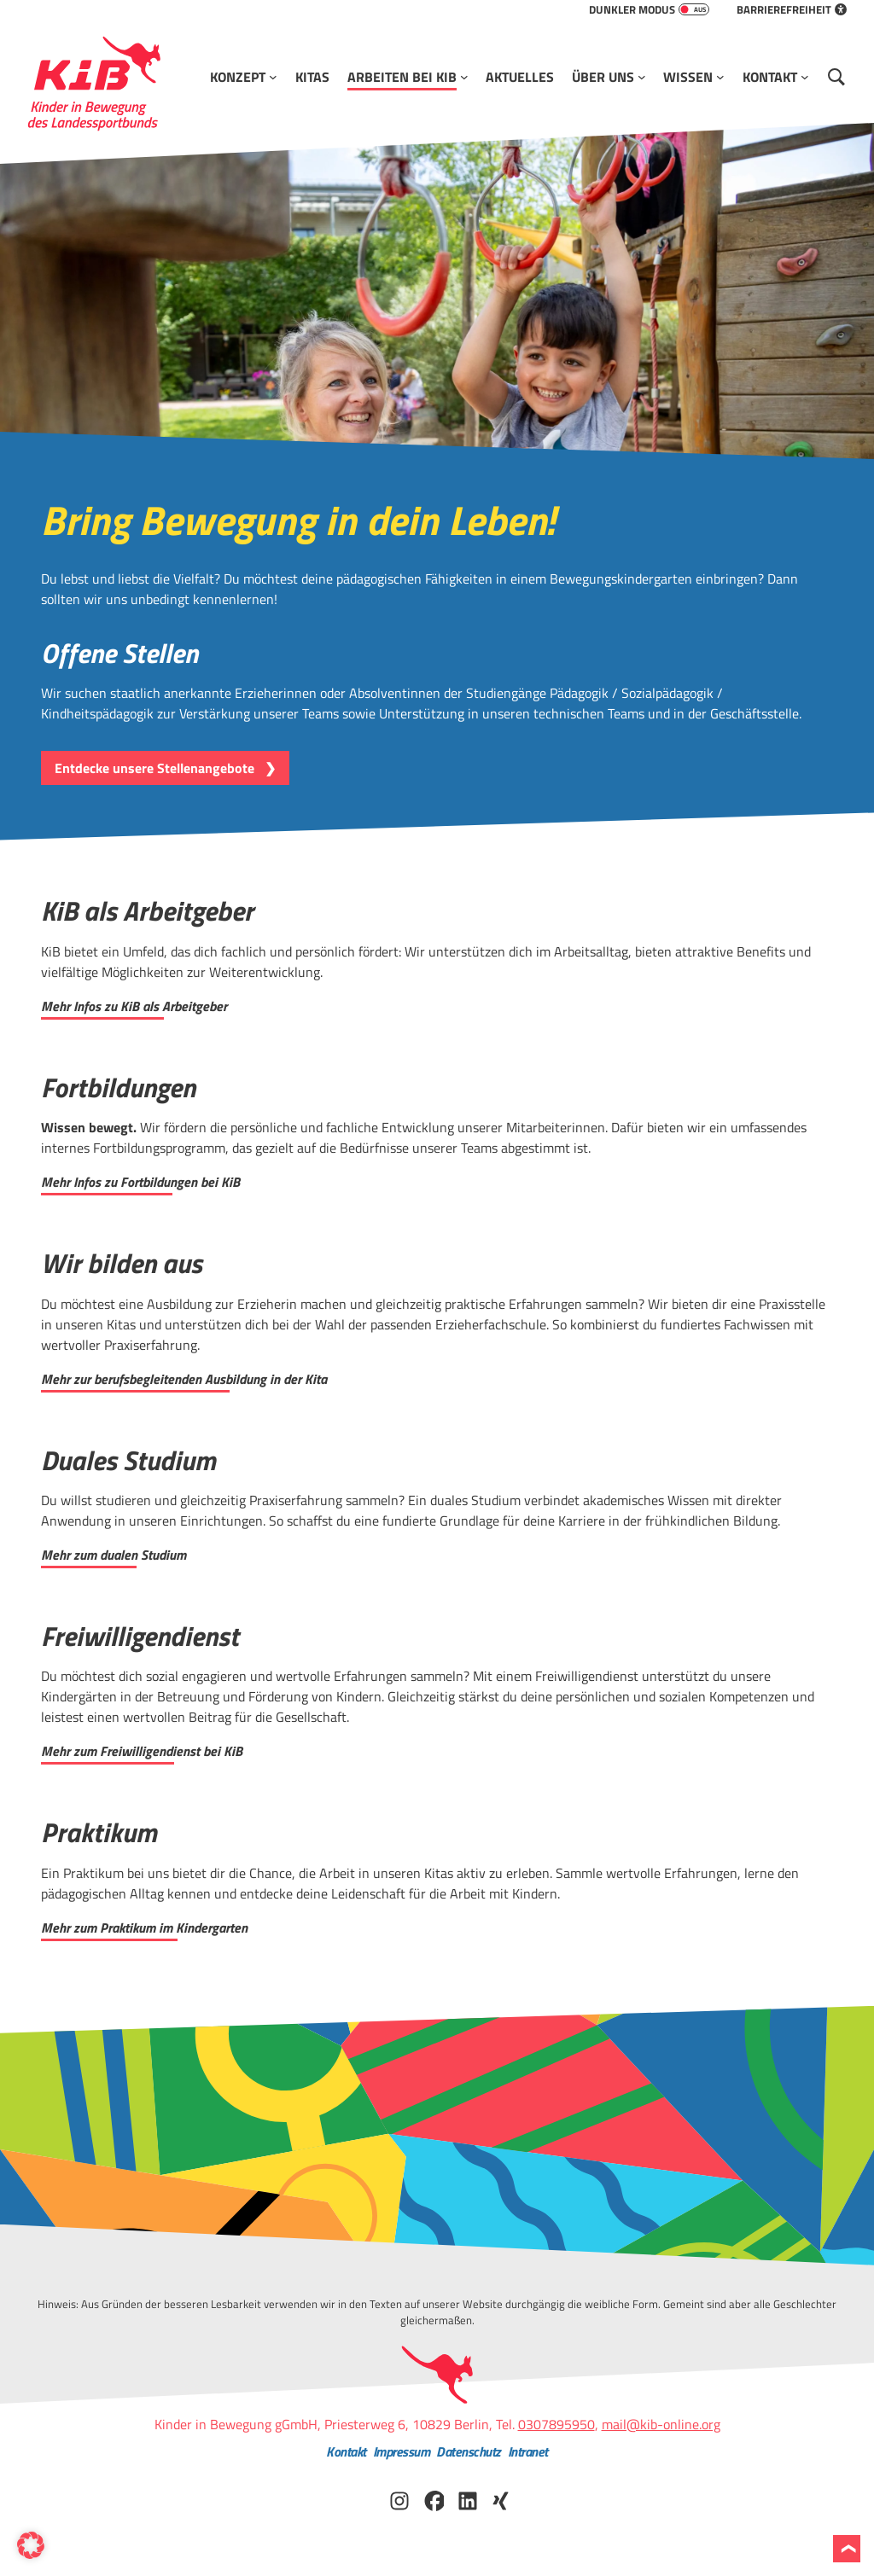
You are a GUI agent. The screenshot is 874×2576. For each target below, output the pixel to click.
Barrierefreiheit (792, 9)
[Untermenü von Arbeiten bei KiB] (464, 77)
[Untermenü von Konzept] (273, 77)
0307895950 (556, 2424)
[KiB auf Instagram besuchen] (399, 2499)
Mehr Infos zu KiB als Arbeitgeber (134, 1006)
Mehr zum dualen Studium (113, 1554)
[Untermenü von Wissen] (720, 77)
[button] (30, 2545)
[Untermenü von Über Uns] (642, 77)
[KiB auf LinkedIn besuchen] (467, 2499)
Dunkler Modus (649, 9)
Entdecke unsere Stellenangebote (154, 768)
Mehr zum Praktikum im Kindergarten (144, 1927)
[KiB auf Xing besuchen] (502, 2499)
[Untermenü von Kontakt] (805, 77)
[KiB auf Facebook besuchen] (433, 2499)
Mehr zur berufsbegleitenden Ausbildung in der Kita (184, 1379)
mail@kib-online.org (661, 2424)
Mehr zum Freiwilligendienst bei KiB (141, 1751)
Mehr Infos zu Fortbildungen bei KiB (140, 1182)
